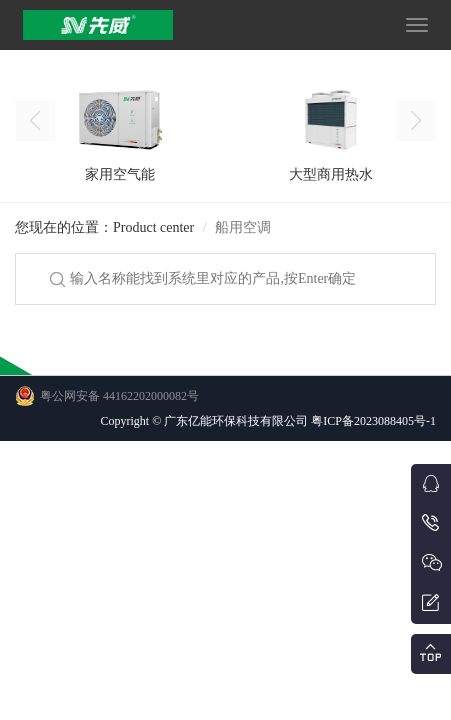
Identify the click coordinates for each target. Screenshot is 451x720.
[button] (416, 121)
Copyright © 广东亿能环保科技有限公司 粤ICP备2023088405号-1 (268, 421)
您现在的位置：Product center (104, 227)
